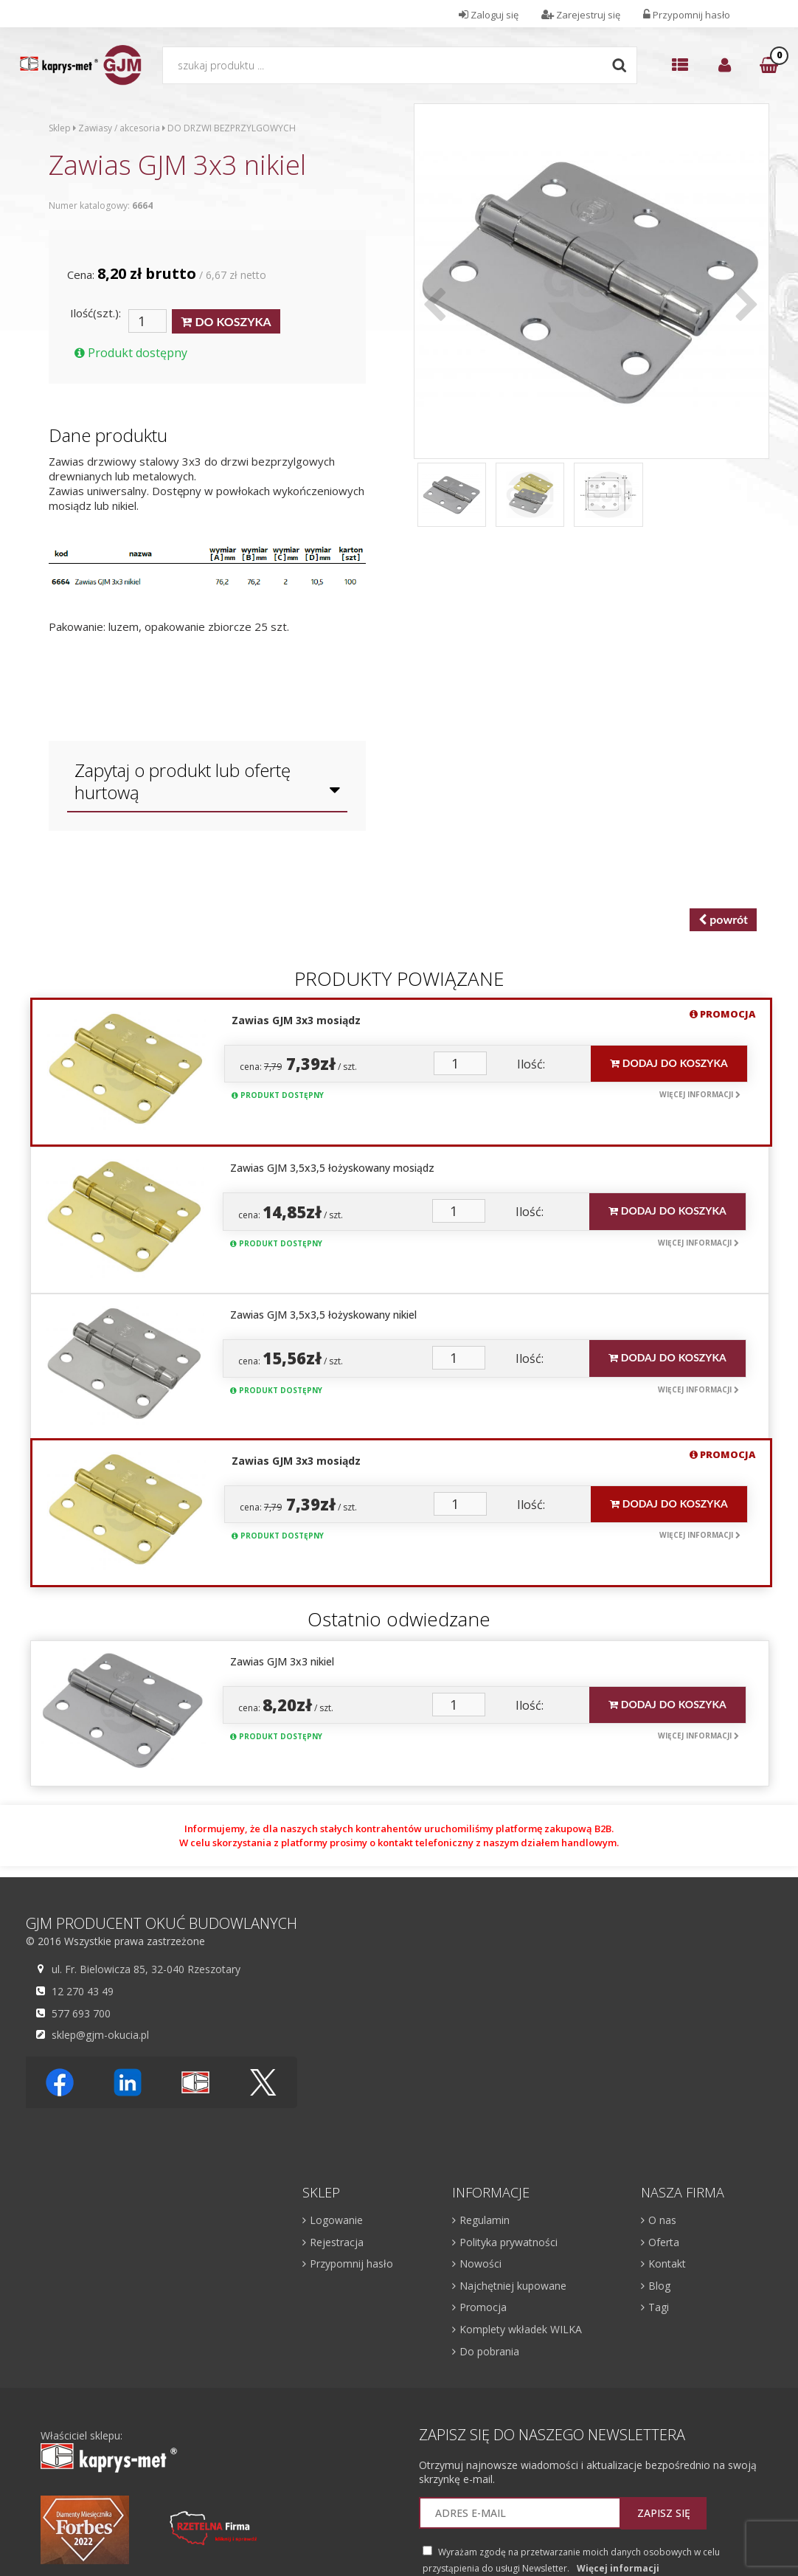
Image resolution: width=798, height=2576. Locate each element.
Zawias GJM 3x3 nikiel (282, 1661)
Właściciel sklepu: (109, 2450)
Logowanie (336, 2220)
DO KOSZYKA (226, 322)
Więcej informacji (699, 1094)
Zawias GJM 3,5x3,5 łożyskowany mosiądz (332, 1168)
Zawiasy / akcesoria (119, 128)
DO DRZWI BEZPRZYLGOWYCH (231, 128)
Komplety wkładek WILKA (520, 2329)
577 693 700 (79, 2013)
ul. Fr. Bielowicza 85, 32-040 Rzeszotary (144, 1969)
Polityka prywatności (508, 2242)
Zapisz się (663, 2513)
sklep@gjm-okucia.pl (98, 2034)
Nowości (480, 2263)
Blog (659, 2286)
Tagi (658, 2307)
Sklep (60, 128)
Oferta (663, 2242)
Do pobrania (489, 2351)
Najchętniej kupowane (512, 2286)
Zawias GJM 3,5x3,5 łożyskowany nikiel (323, 1315)
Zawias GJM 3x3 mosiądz (296, 1020)
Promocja (483, 2307)
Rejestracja (337, 2242)
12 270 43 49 (81, 1991)
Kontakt (667, 2263)
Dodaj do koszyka (669, 1063)
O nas (662, 2220)
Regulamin (484, 2220)
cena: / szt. (298, 1063)
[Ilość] (147, 321)
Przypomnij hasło (351, 2263)
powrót (723, 920)
